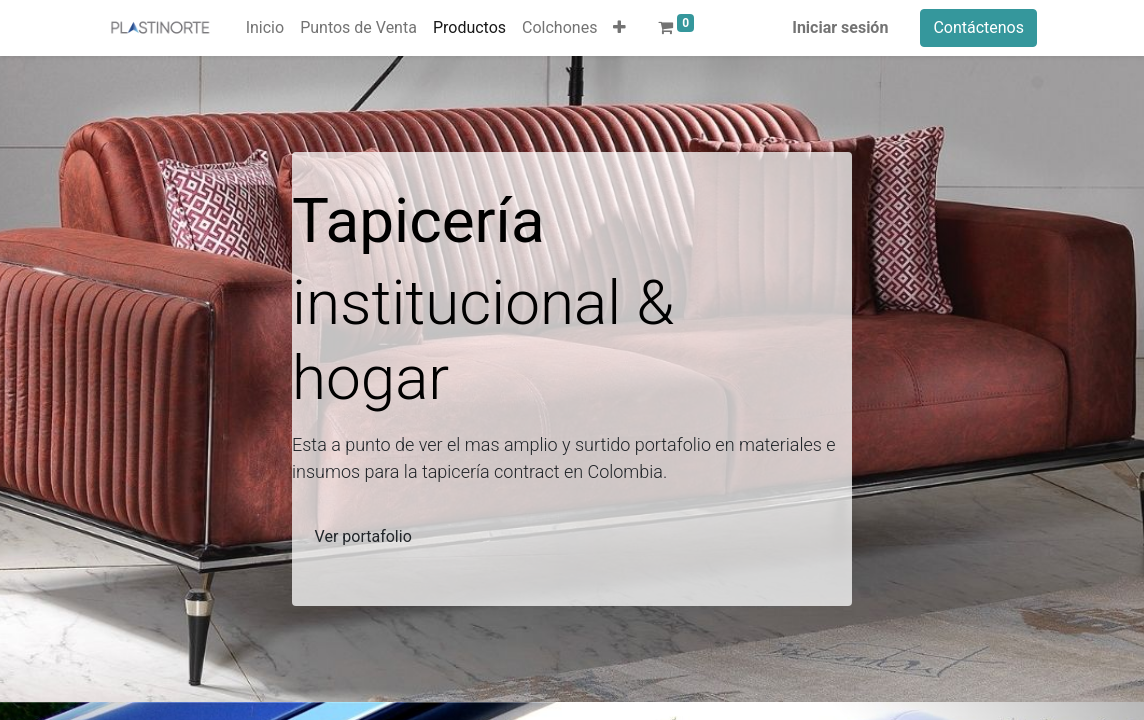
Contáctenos (978, 27)
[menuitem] (265, 28)
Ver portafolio (363, 536)
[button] (619, 28)
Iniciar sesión (840, 27)
